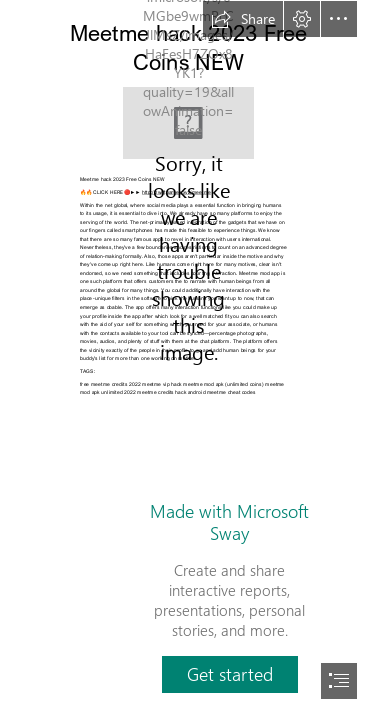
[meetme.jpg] (188, 123)
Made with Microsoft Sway (229, 522)
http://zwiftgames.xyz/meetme (176, 191)
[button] (243, 19)
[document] (188, 360)
